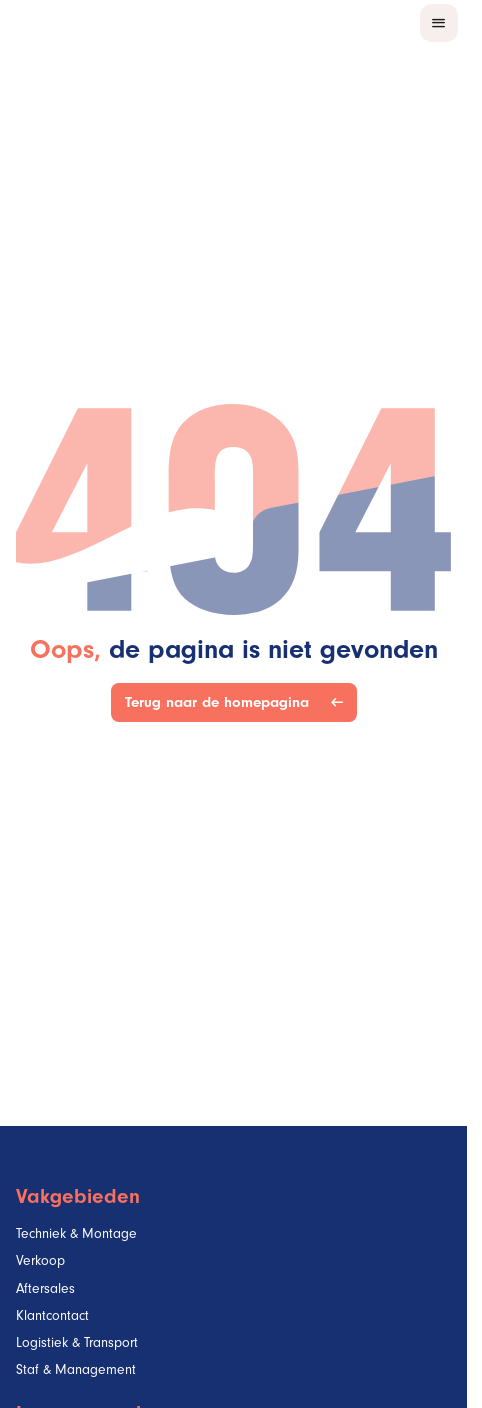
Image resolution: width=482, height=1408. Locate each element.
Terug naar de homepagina (221, 702)
